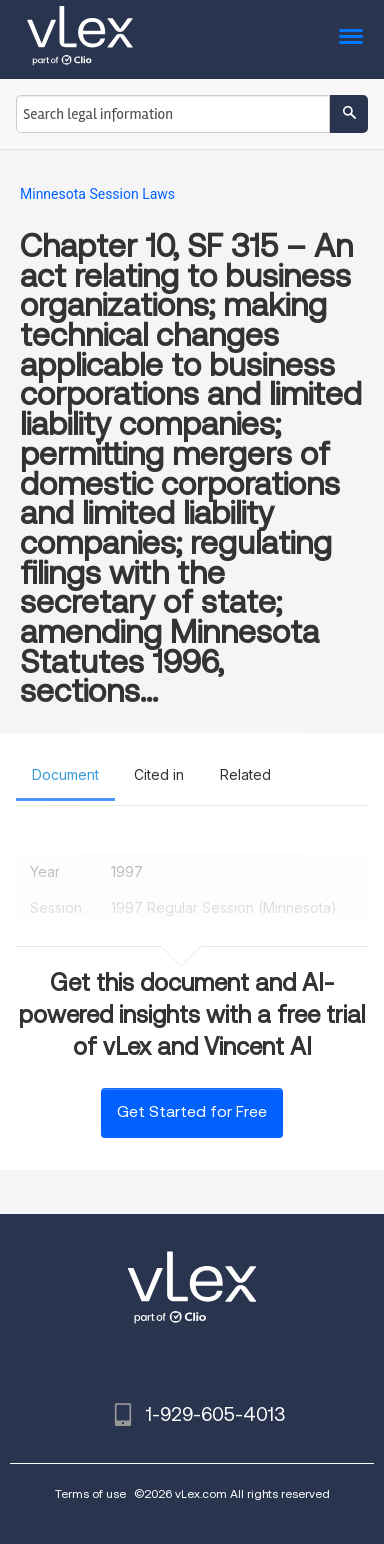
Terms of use (90, 1493)
